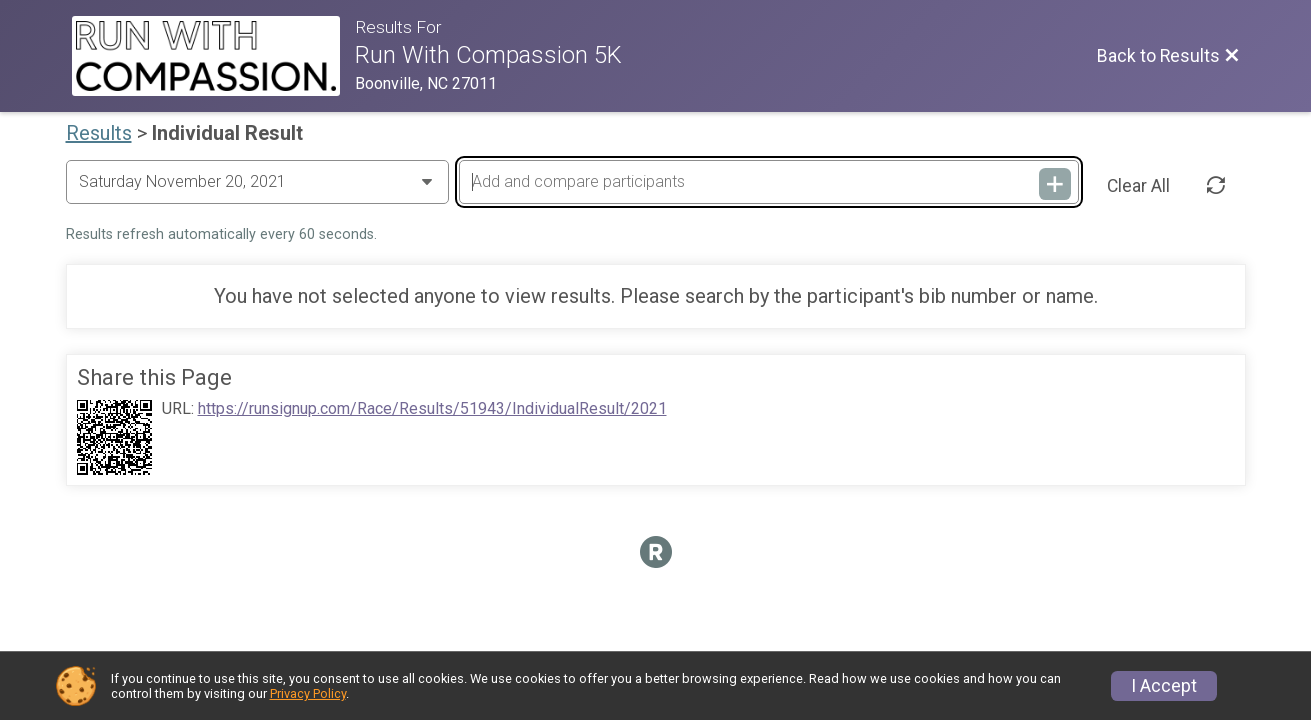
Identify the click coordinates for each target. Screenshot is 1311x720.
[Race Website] (214, 56)
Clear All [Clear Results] (1138, 186)
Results (99, 133)
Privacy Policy (308, 693)
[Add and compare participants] (769, 182)
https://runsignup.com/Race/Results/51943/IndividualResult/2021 (432, 409)
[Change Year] (257, 182)
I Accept (1164, 686)
